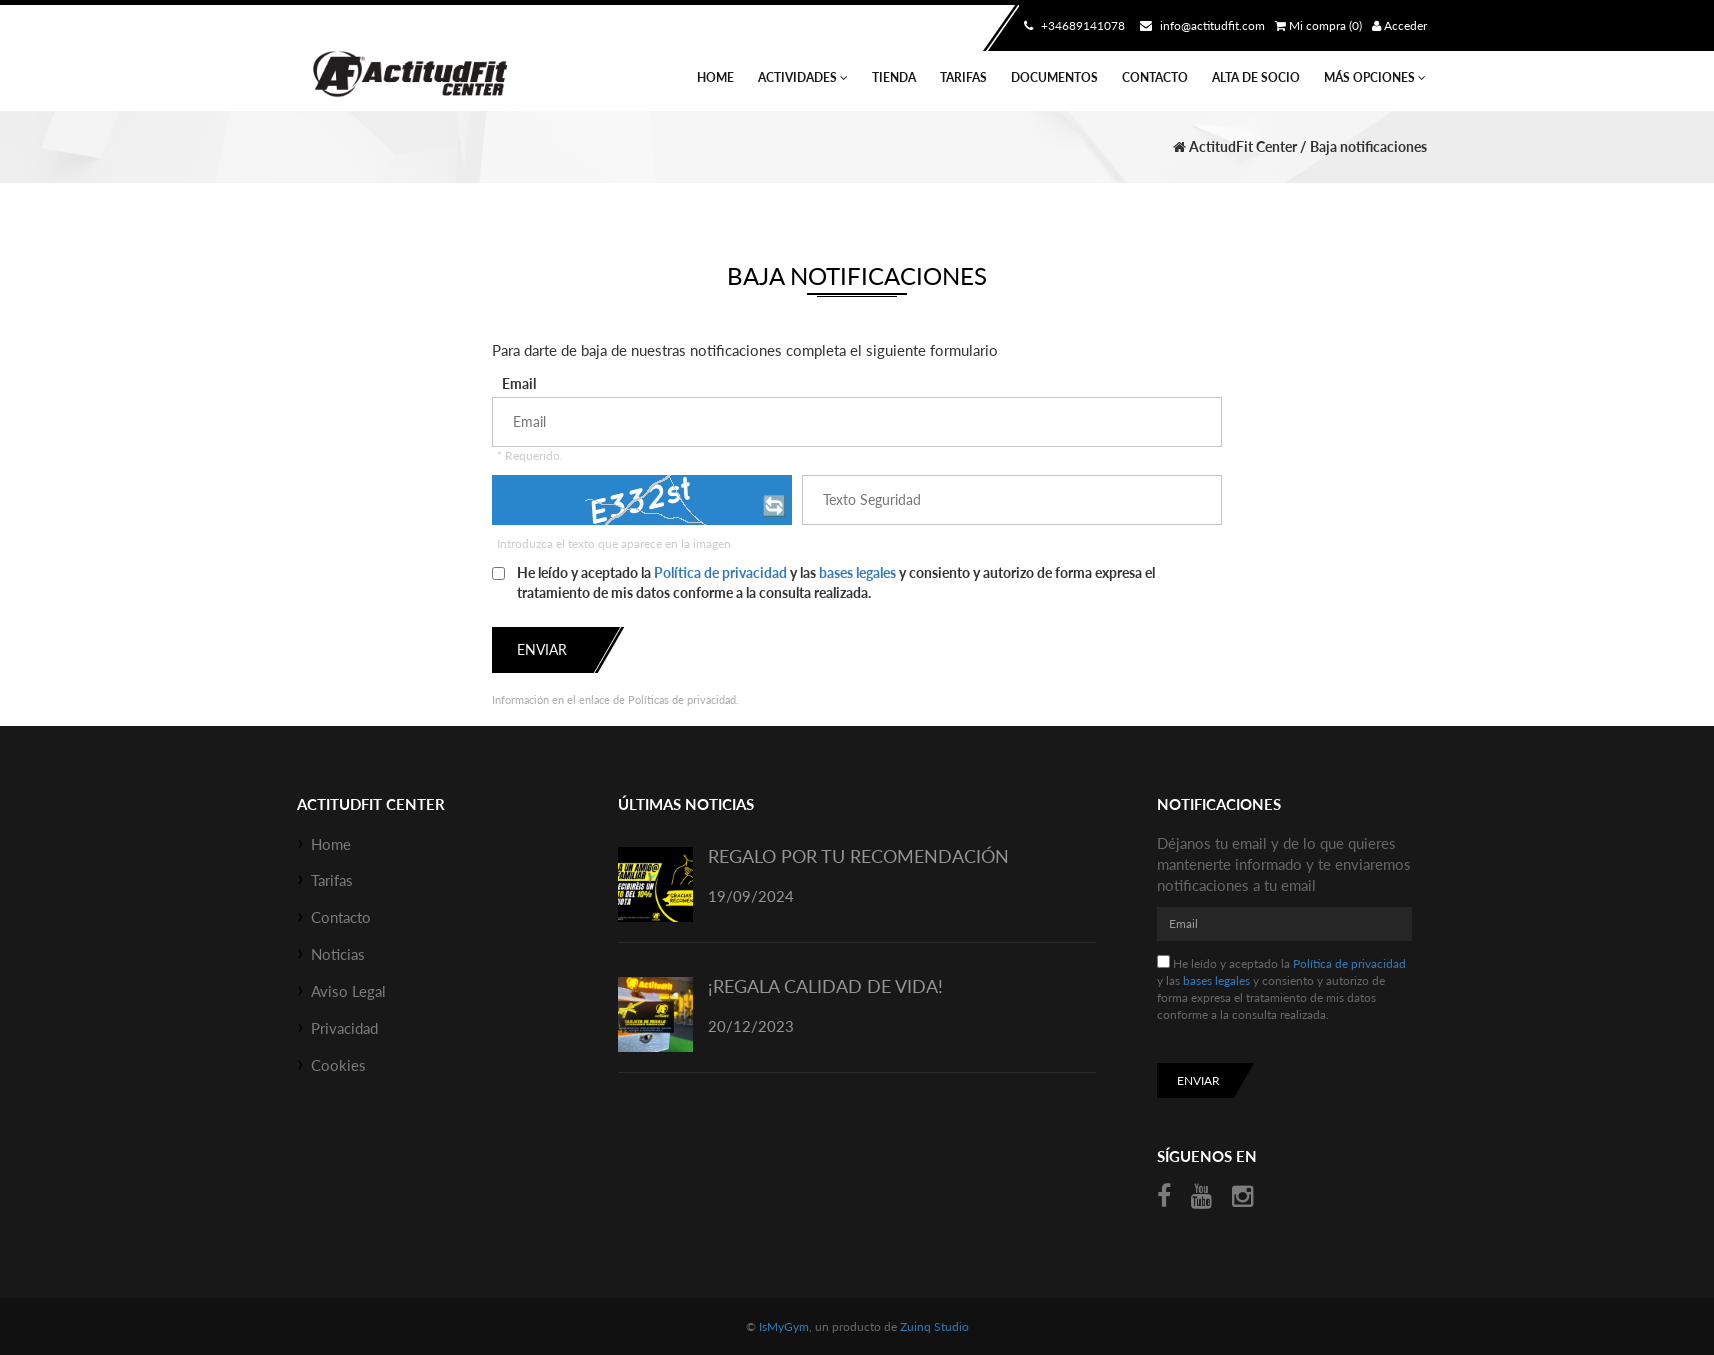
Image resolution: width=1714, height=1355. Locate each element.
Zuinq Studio (934, 1326)
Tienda (894, 77)
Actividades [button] (803, 77)
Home (715, 77)
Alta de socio (1256, 77)
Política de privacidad (720, 572)
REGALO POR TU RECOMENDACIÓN (858, 856)
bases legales (857, 572)
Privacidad (344, 1028)
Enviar (542, 649)
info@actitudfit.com (1200, 25)
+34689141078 (1072, 25)
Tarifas (963, 77)
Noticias (338, 954)
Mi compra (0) (1318, 25)
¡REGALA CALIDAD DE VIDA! (825, 986)
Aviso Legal (348, 991)
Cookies (338, 1065)
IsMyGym (784, 1326)
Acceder (1399, 25)
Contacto (1155, 77)
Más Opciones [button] (1375, 77)
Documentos (1054, 77)
